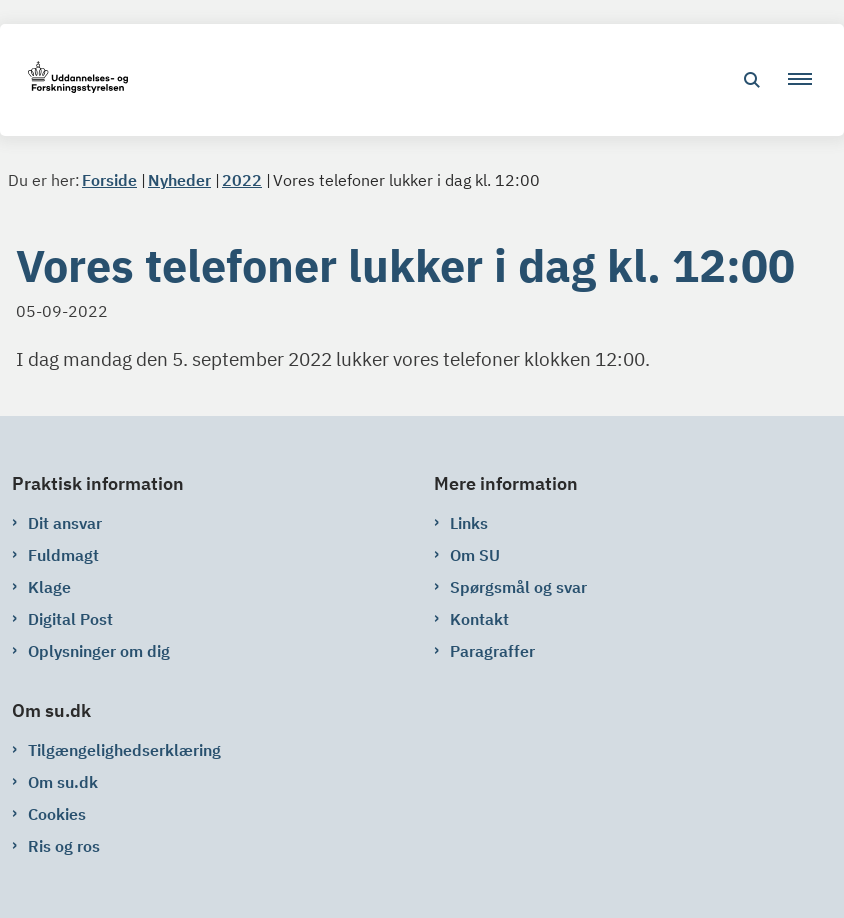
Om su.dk (63, 782)
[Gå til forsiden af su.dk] (72, 80)
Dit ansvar (65, 523)
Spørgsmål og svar (518, 587)
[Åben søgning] (752, 80)
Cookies (57, 814)
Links (469, 523)
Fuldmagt (63, 555)
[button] (808, 80)
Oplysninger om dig (99, 651)
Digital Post (70, 619)
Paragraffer (492, 651)
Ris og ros (64, 846)
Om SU (475, 555)
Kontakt (479, 619)
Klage (49, 587)
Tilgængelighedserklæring (124, 750)
